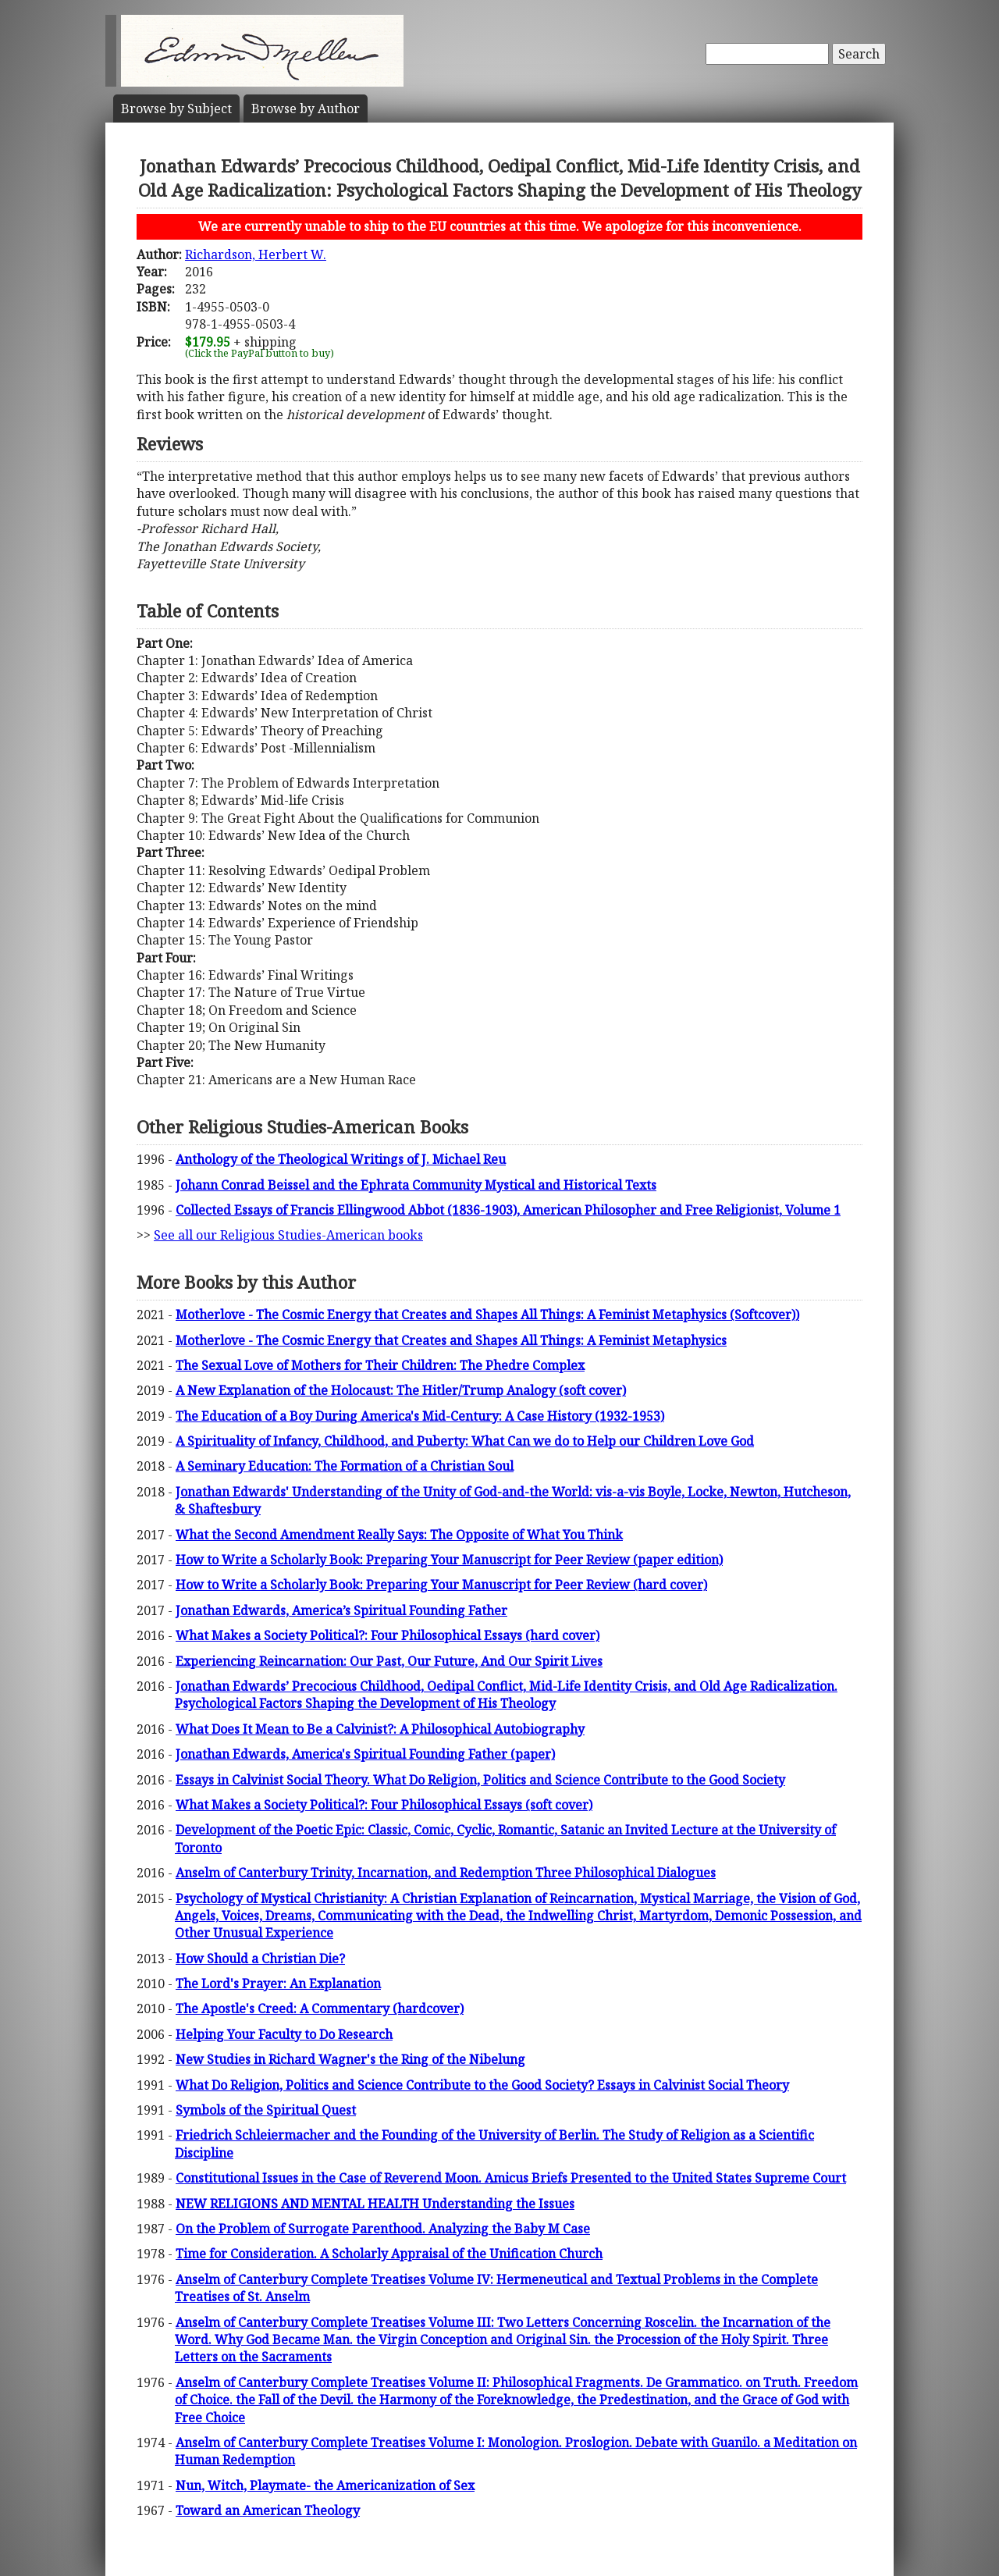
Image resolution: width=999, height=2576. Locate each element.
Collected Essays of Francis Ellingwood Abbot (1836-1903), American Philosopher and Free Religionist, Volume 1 (508, 1210)
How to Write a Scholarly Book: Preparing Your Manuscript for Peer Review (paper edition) (449, 1559)
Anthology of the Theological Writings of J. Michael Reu (341, 1159)
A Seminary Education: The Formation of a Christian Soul (345, 1466)
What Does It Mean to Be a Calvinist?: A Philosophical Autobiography (380, 1729)
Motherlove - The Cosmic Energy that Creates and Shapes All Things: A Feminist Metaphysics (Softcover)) (487, 1314)
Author (305, 108)
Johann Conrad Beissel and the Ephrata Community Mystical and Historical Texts (416, 1185)
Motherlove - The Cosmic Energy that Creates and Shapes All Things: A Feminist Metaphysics (451, 1340)
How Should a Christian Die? (260, 1958)
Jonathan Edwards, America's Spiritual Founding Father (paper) (365, 1754)
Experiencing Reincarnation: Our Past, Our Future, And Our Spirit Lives (389, 1661)
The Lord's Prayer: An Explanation (278, 1983)
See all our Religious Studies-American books (288, 1235)
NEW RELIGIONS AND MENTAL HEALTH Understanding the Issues (375, 2203)
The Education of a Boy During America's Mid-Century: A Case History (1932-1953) (420, 1416)
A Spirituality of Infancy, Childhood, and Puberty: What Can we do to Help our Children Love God (465, 1441)
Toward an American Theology (268, 2510)
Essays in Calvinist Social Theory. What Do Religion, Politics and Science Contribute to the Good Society (480, 1779)
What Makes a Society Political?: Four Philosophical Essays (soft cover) (384, 1804)
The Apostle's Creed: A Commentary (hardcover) (320, 2008)
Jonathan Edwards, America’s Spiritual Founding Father (341, 1610)
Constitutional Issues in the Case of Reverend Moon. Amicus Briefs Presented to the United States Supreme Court (511, 2177)
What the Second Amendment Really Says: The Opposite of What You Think (399, 1534)
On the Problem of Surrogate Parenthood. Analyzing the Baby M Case (383, 2228)
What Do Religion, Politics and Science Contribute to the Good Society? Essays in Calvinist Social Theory (482, 2085)
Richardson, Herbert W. (255, 254)
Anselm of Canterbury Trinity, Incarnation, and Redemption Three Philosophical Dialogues (446, 1872)
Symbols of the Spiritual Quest (266, 2110)
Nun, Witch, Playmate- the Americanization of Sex (325, 2485)
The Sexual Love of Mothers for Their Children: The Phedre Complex (380, 1365)
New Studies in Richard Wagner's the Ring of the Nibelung (350, 2059)
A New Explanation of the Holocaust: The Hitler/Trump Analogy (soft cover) (401, 1390)
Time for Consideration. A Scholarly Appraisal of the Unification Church (389, 2253)
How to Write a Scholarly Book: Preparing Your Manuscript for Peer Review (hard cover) (441, 1584)
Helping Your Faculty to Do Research (284, 2034)
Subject (176, 108)
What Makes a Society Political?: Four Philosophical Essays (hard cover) (387, 1635)
